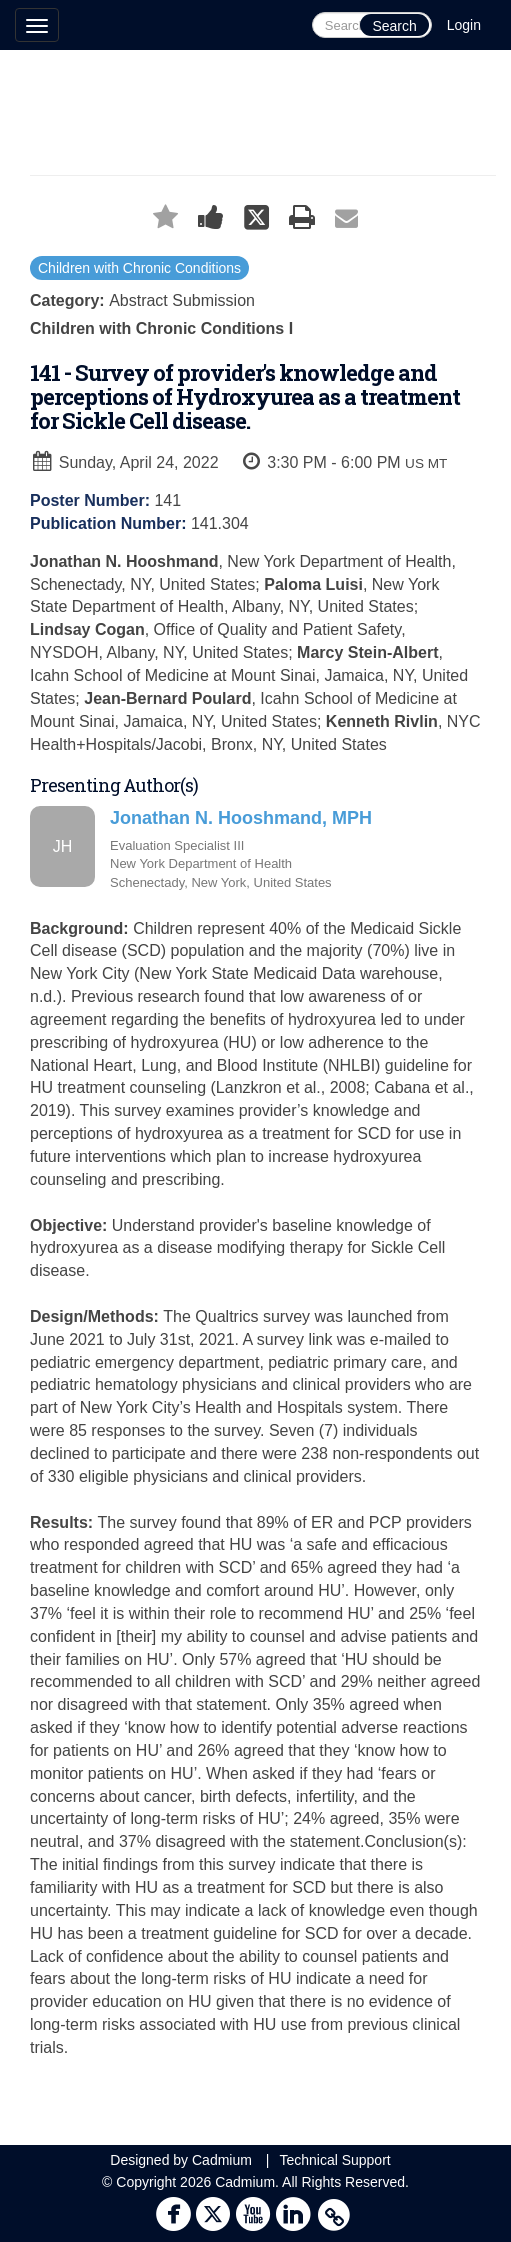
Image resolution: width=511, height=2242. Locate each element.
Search (394, 26)
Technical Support (334, 2160)
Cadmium (222, 2160)
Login (464, 25)
